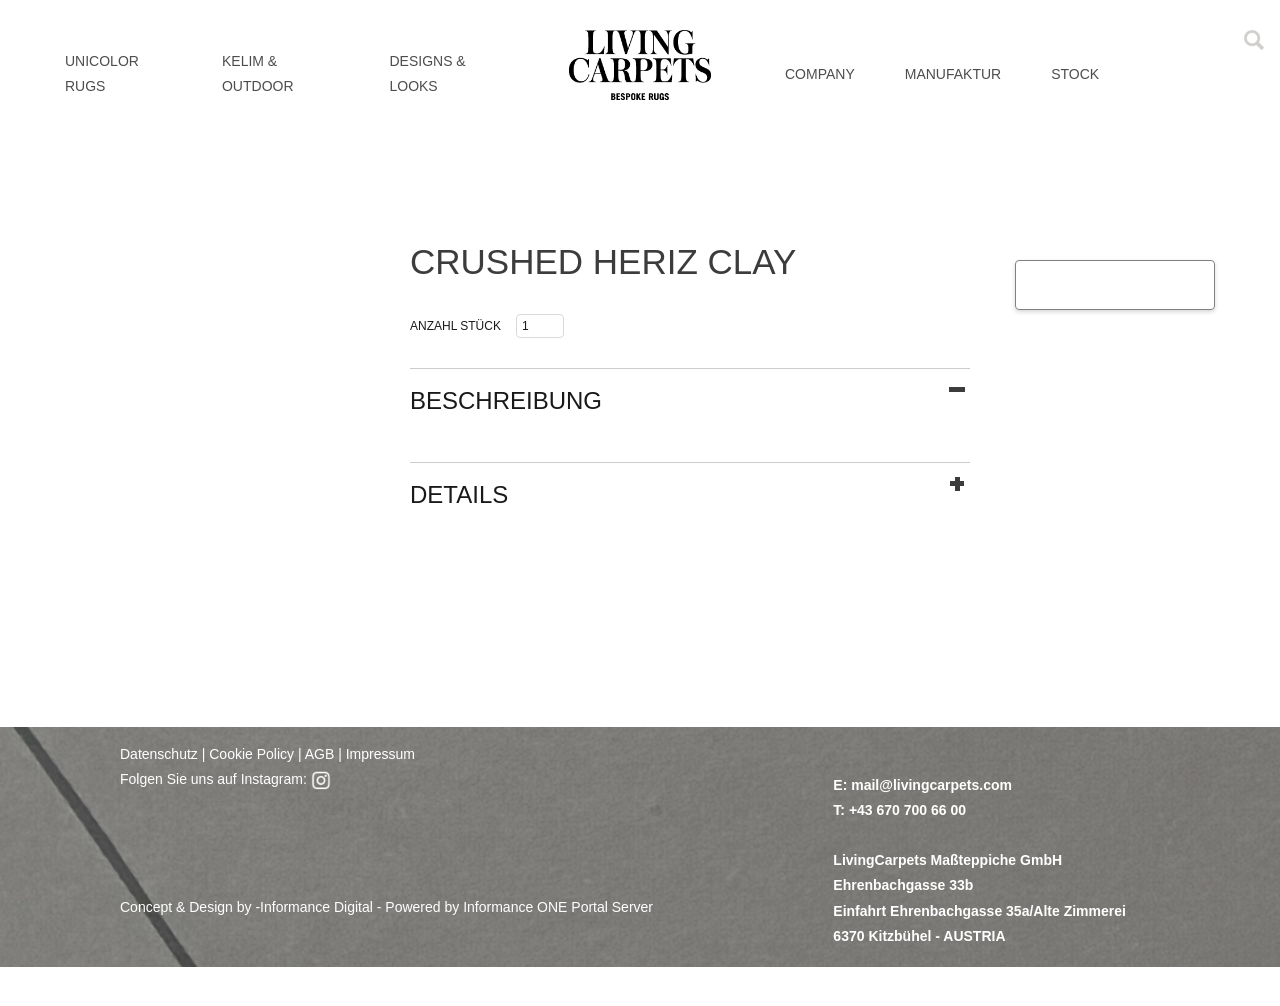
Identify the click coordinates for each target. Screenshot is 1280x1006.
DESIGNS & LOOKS (427, 73)
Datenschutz (159, 754)
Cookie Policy (251, 754)
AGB (318, 754)
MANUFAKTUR (953, 74)
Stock (1075, 74)
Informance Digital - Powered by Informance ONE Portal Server (456, 907)
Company (820, 74)
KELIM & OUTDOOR (258, 73)
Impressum (380, 754)
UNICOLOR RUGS (102, 73)
